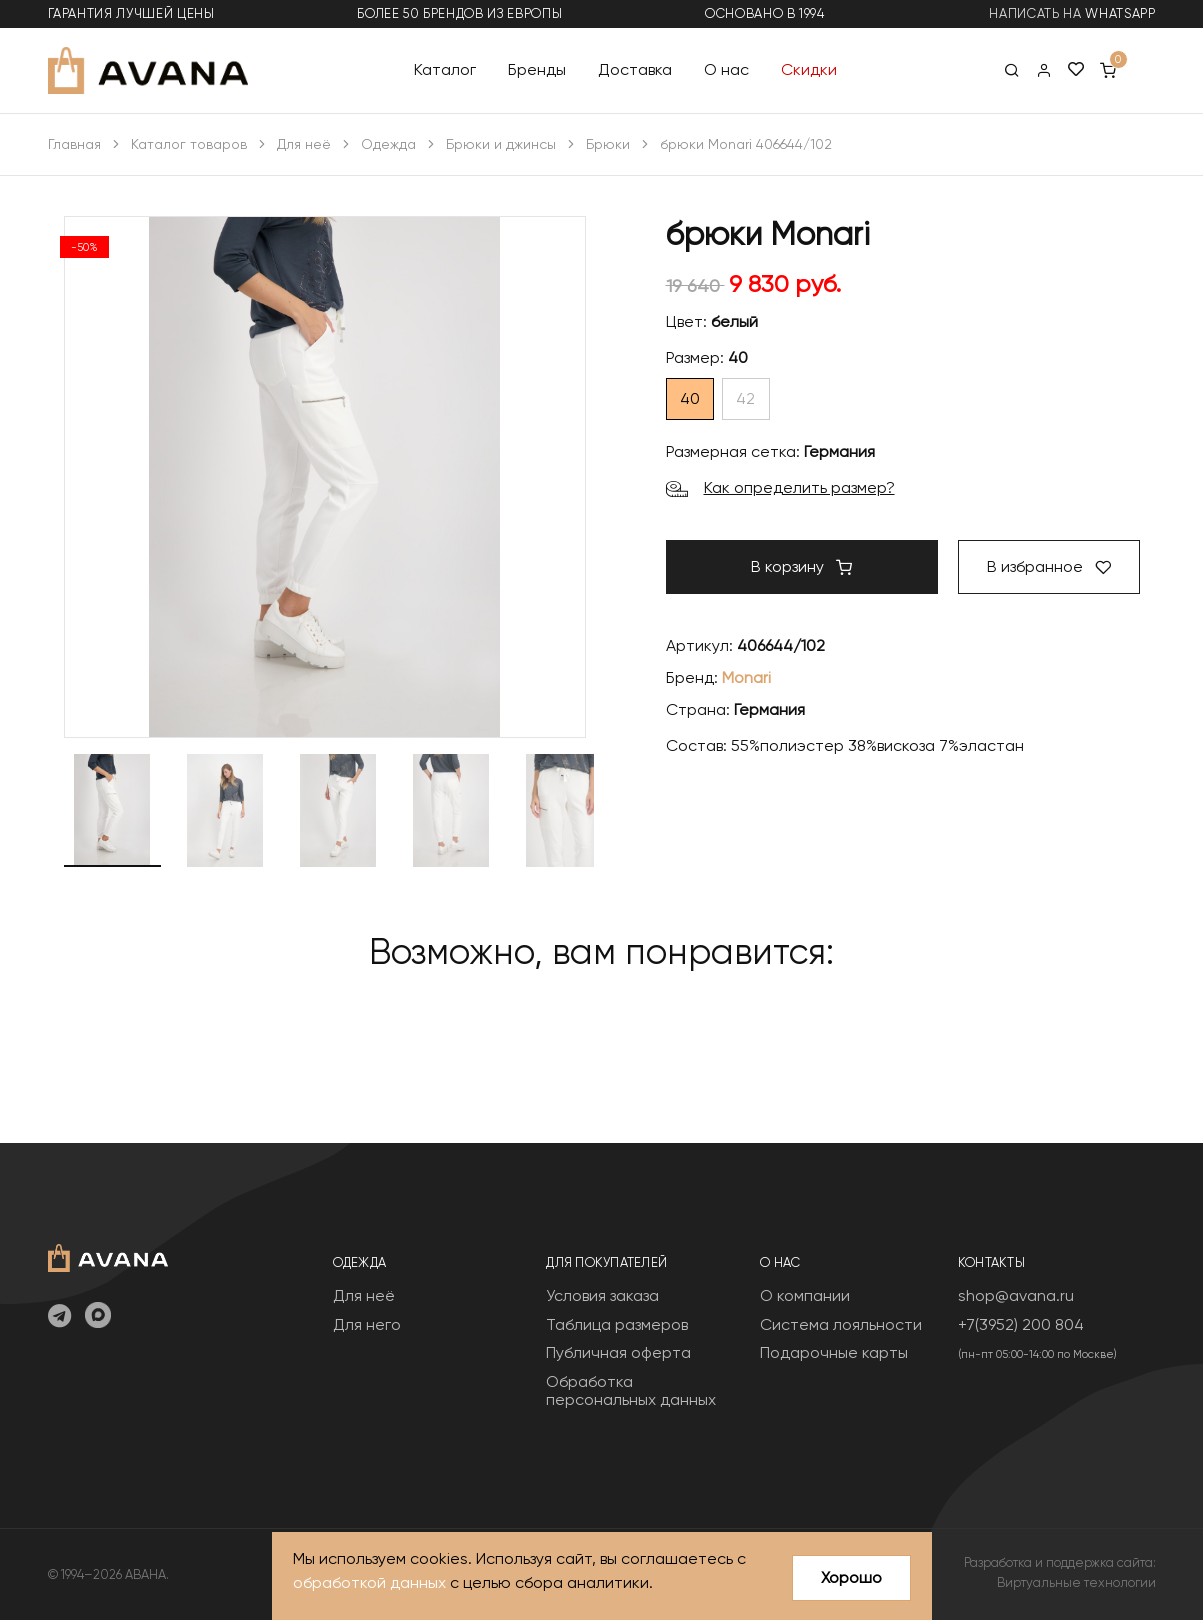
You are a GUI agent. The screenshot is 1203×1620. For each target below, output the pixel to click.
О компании (805, 1295)
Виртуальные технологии (1076, 1582)
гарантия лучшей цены (131, 13)
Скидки (809, 69)
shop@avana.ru (1016, 1295)
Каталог (445, 69)
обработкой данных (369, 1582)
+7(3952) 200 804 (1021, 1324)
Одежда (388, 144)
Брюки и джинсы (501, 144)
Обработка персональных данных (631, 1390)
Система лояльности (841, 1324)
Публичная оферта (618, 1352)
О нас (726, 69)
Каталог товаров (189, 144)
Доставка (635, 69)
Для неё (304, 144)
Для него (367, 1324)
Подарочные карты (834, 1352)
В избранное (1049, 566)
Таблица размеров (617, 1324)
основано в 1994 (765, 13)
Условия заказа (602, 1295)
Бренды (537, 69)
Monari (746, 677)
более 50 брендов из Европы (459, 13)
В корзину (801, 566)
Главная (74, 144)
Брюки (608, 144)
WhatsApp (1120, 13)
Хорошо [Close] (851, 1577)
